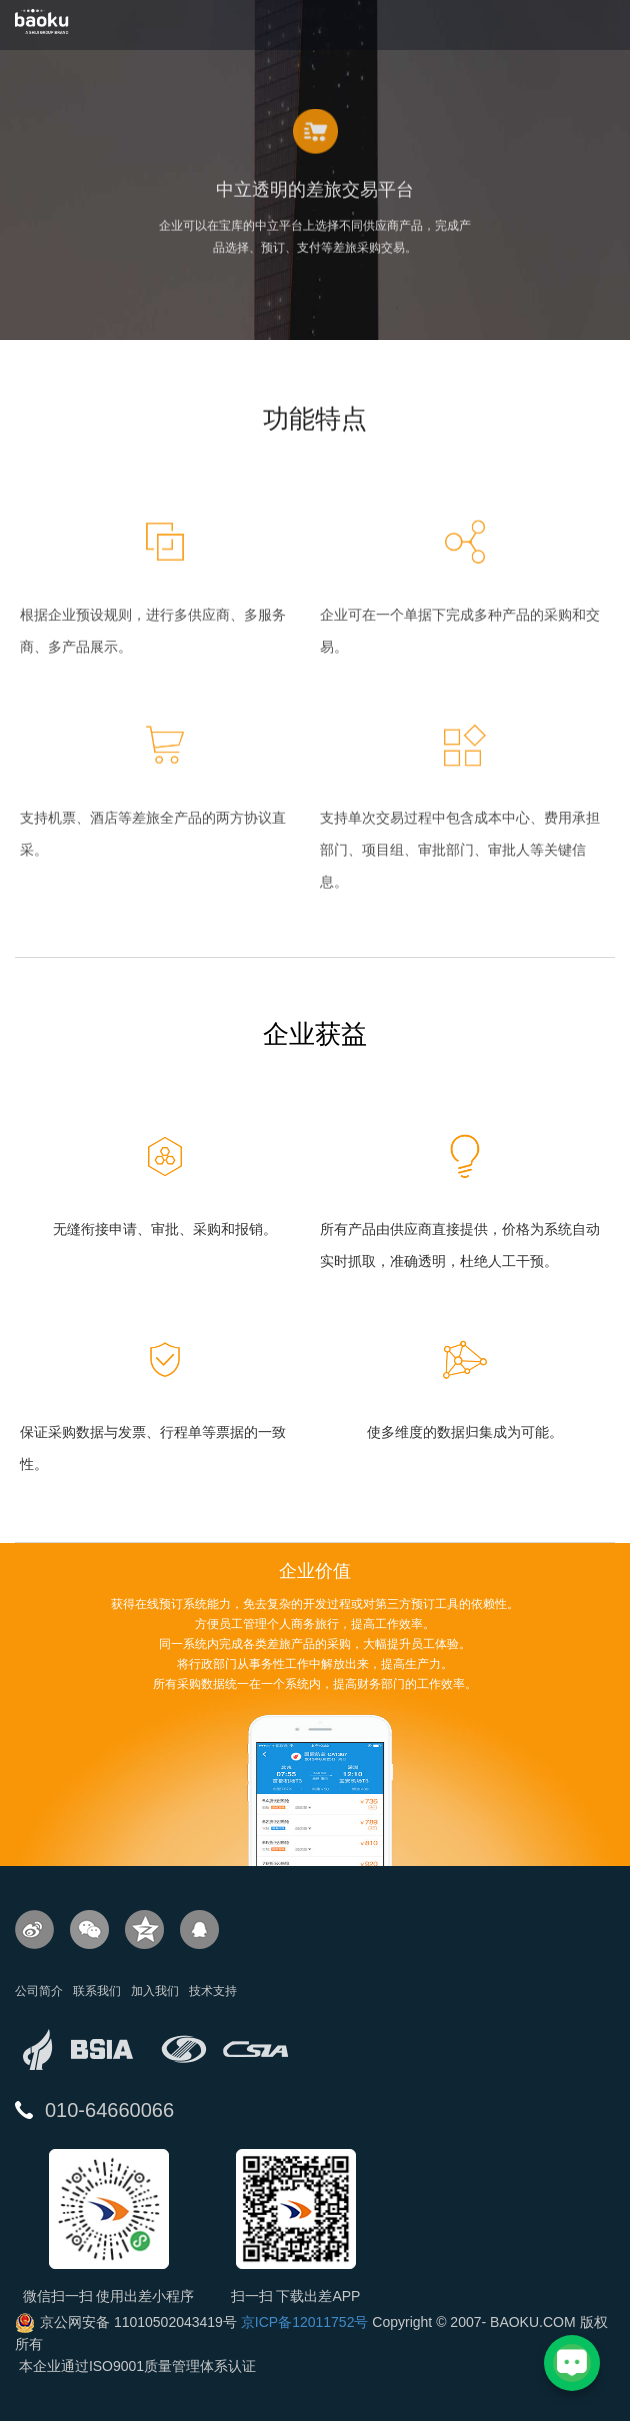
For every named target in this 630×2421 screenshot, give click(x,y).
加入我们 (155, 1991)
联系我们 (97, 1991)
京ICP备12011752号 (305, 2322)
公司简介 (39, 1991)
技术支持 (213, 1991)
